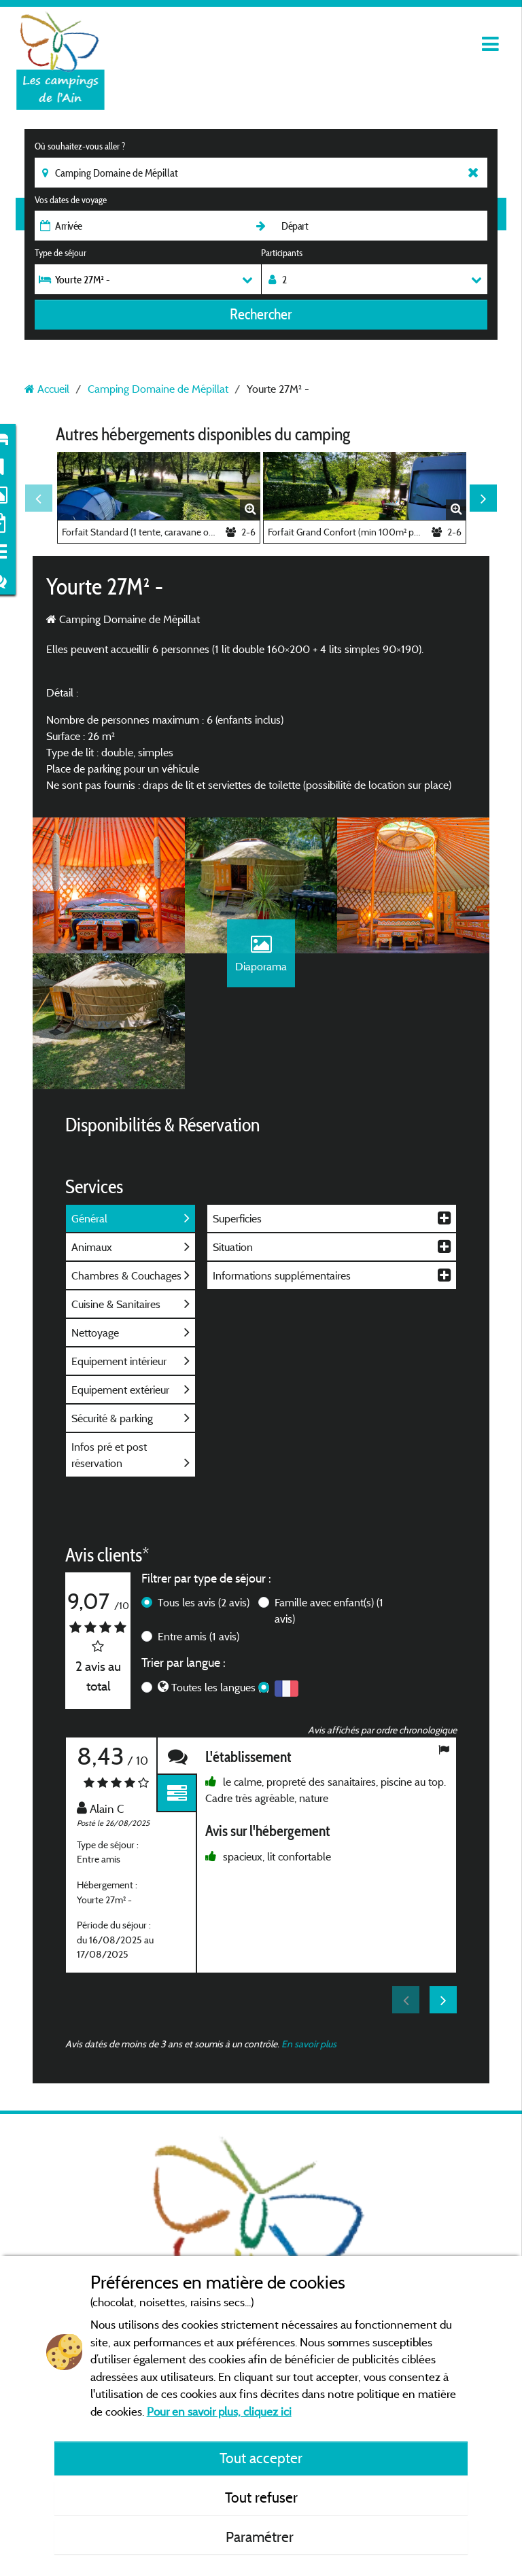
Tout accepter (261, 2458)
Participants (281, 253)
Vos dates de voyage (71, 200)
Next (483, 498)
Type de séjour (60, 253)
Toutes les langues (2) (220, 1687)
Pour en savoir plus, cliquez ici (219, 2411)
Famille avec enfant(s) (329, 1610)
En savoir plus (308, 2043)
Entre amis (198, 1636)
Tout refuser (261, 2497)
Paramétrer (261, 2536)
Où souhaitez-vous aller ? (80, 146)
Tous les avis (203, 1602)
